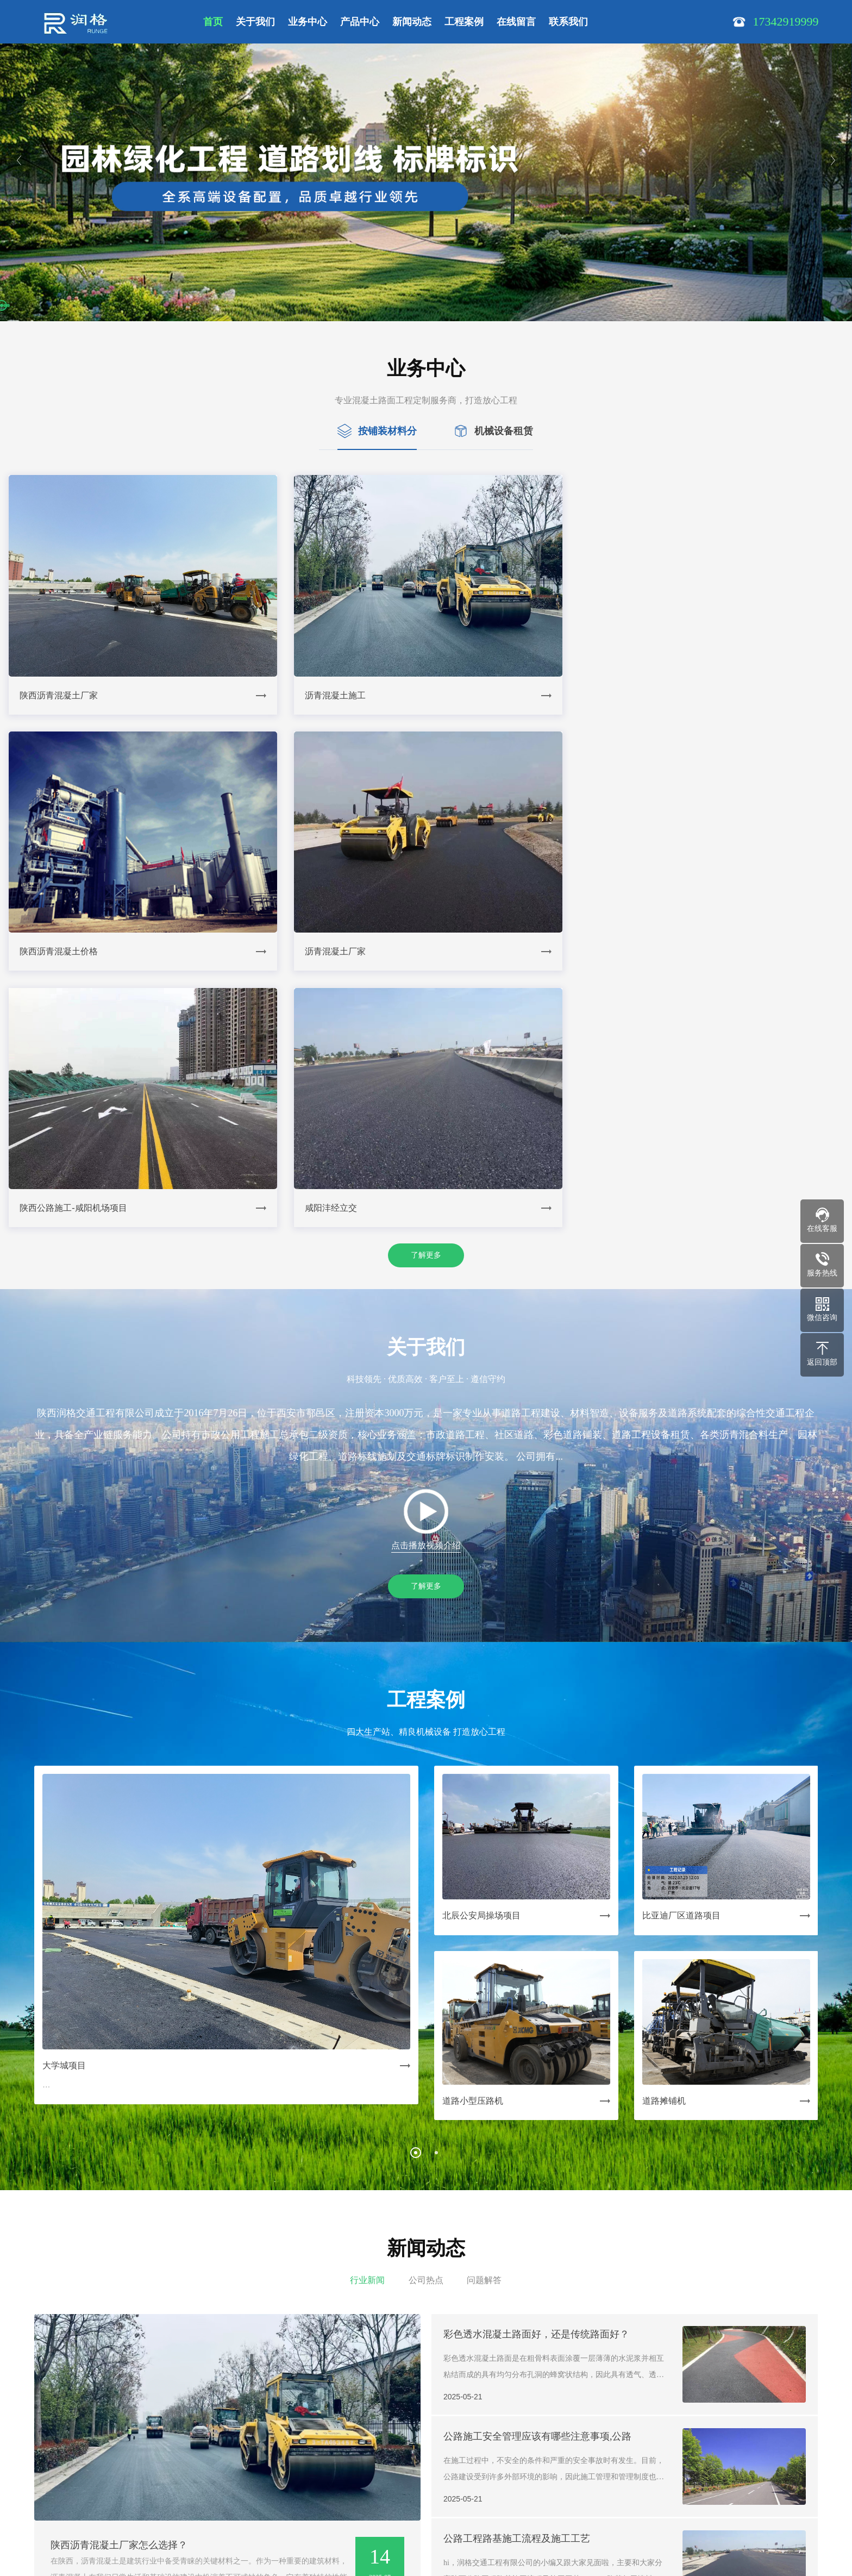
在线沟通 (489, 2539)
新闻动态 (411, 21)
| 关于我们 (203, 2450)
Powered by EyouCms (387, 2550)
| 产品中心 (283, 2450)
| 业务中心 (243, 2450)
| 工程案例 (361, 2450)
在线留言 (516, 21)
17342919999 (204, 2504)
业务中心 (307, 21)
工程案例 (464, 21)
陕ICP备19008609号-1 (219, 2534)
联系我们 (568, 21)
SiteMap (276, 2534)
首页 (213, 21)
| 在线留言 (401, 2450)
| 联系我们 (441, 2450)
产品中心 (359, 21)
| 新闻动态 (322, 2450)
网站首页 (168, 2450)
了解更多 (426, 996)
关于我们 (255, 21)
